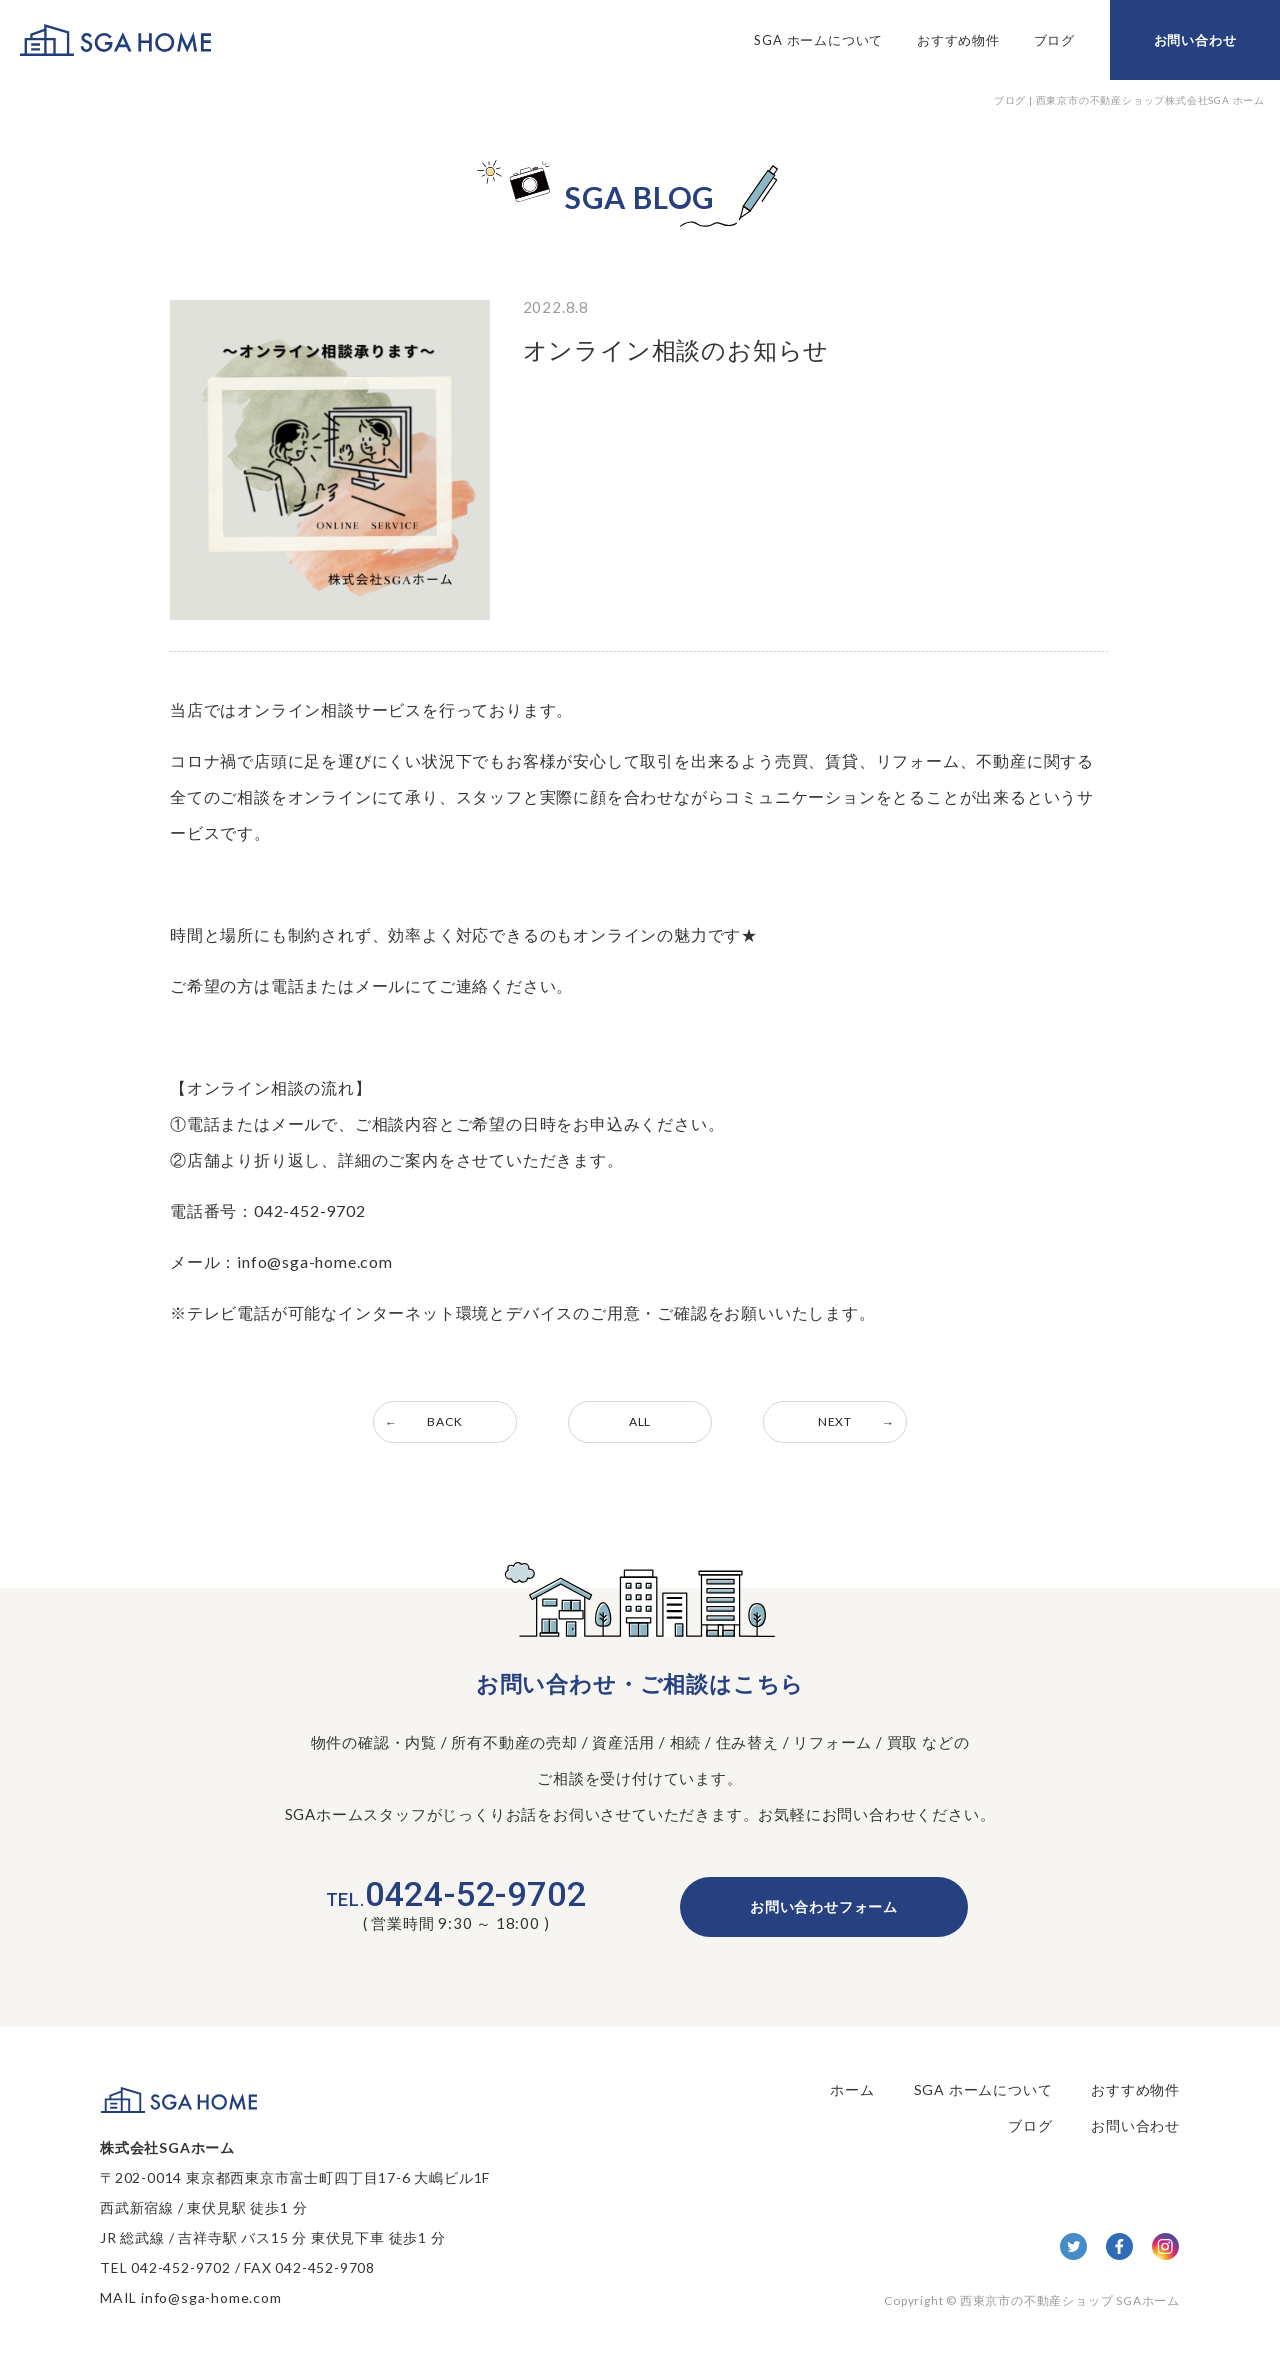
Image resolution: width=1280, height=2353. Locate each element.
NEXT (835, 1421)
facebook (1119, 2246)
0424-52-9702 (456, 1894)
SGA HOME (115, 40)
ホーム (852, 2089)
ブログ (1054, 40)
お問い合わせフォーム (824, 1906)
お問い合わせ (1195, 40)
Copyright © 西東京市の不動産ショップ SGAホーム (1032, 2300)
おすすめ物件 (958, 40)
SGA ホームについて (818, 40)
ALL (640, 1421)
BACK (444, 1421)
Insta (1165, 2246)
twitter (1073, 2246)
